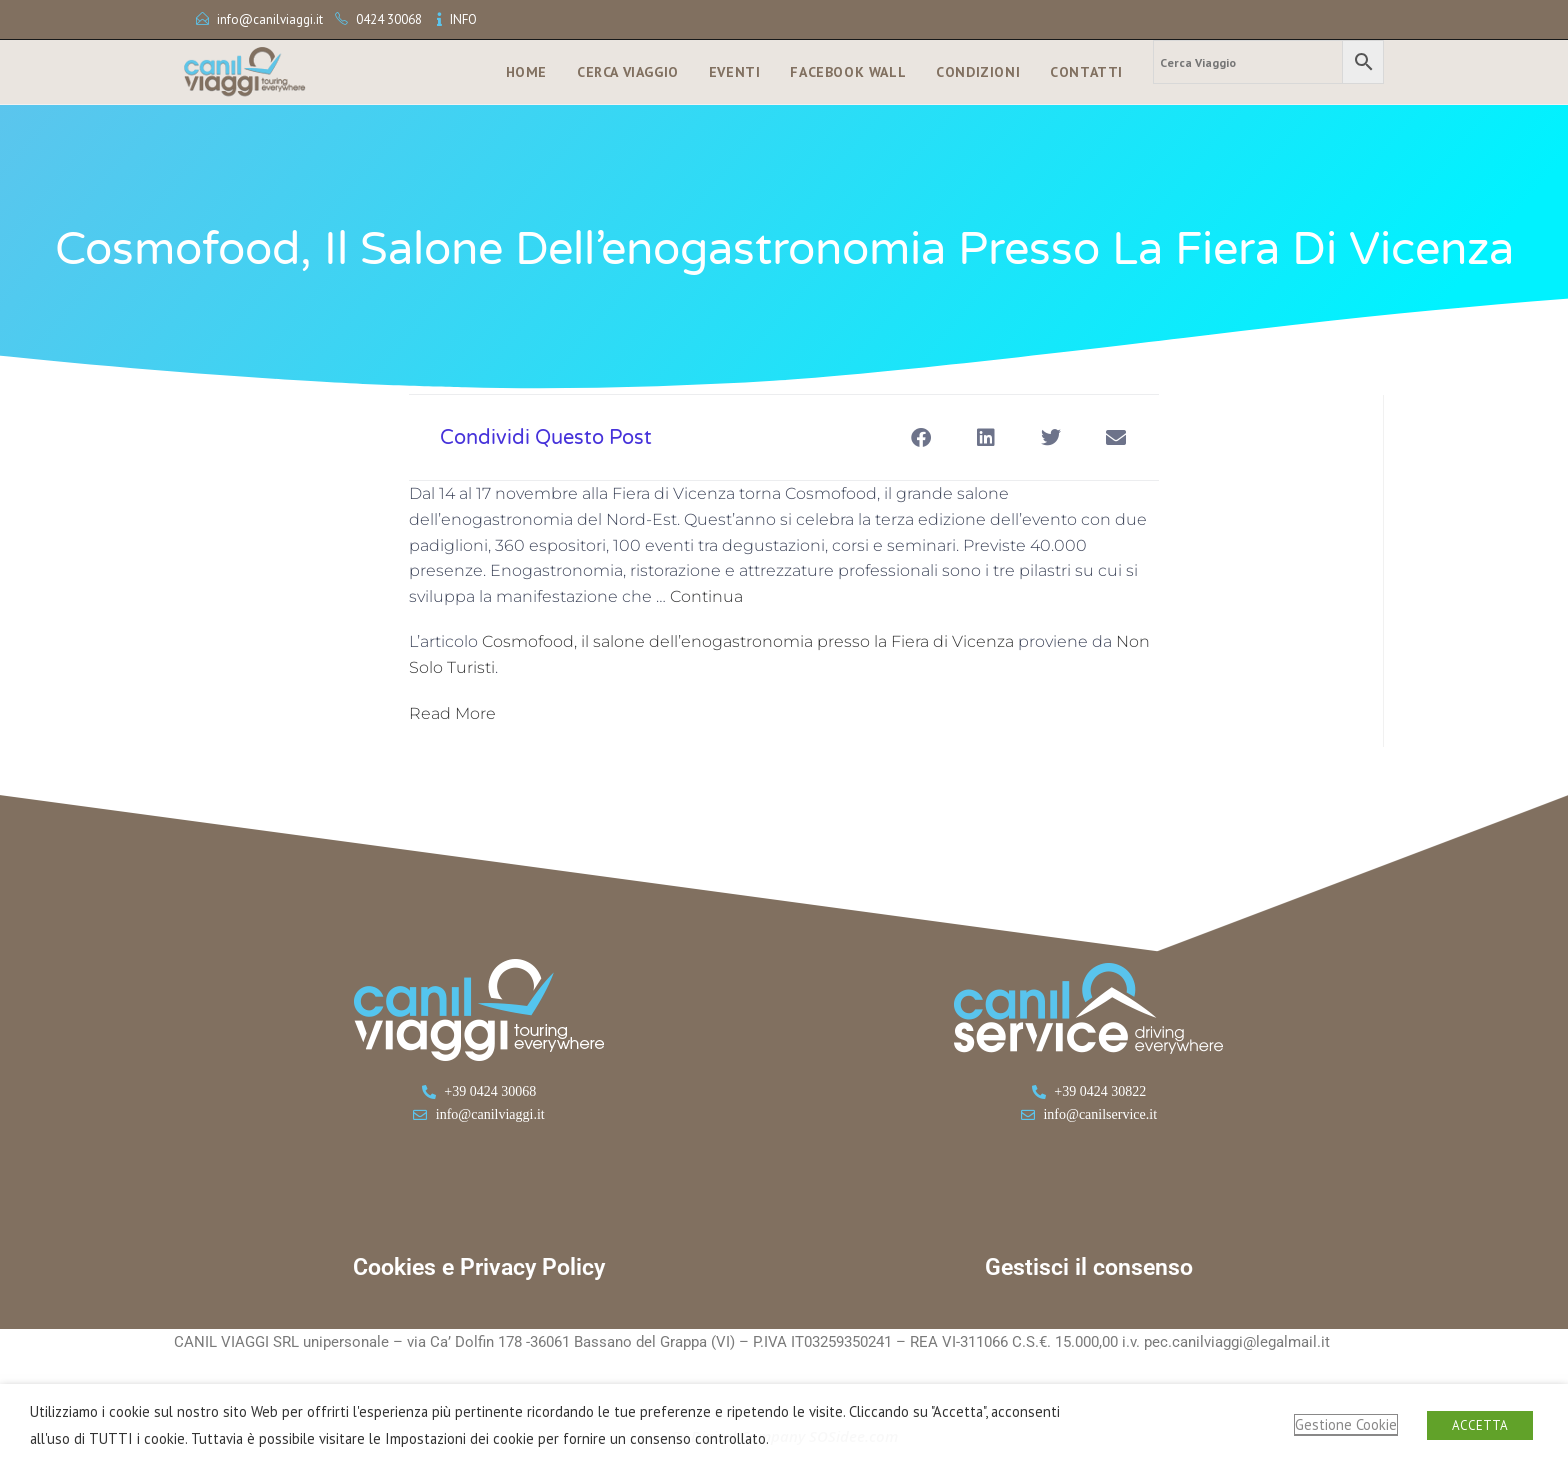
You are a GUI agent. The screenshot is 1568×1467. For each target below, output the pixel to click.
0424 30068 (389, 19)
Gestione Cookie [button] (1346, 1424)
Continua (706, 596)
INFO (463, 19)
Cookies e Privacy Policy (479, 1267)
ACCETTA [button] (1480, 1425)
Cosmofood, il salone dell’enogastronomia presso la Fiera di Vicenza (748, 641)
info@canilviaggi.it (270, 19)
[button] (920, 437)
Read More (452, 713)
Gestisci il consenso (1089, 1267)
